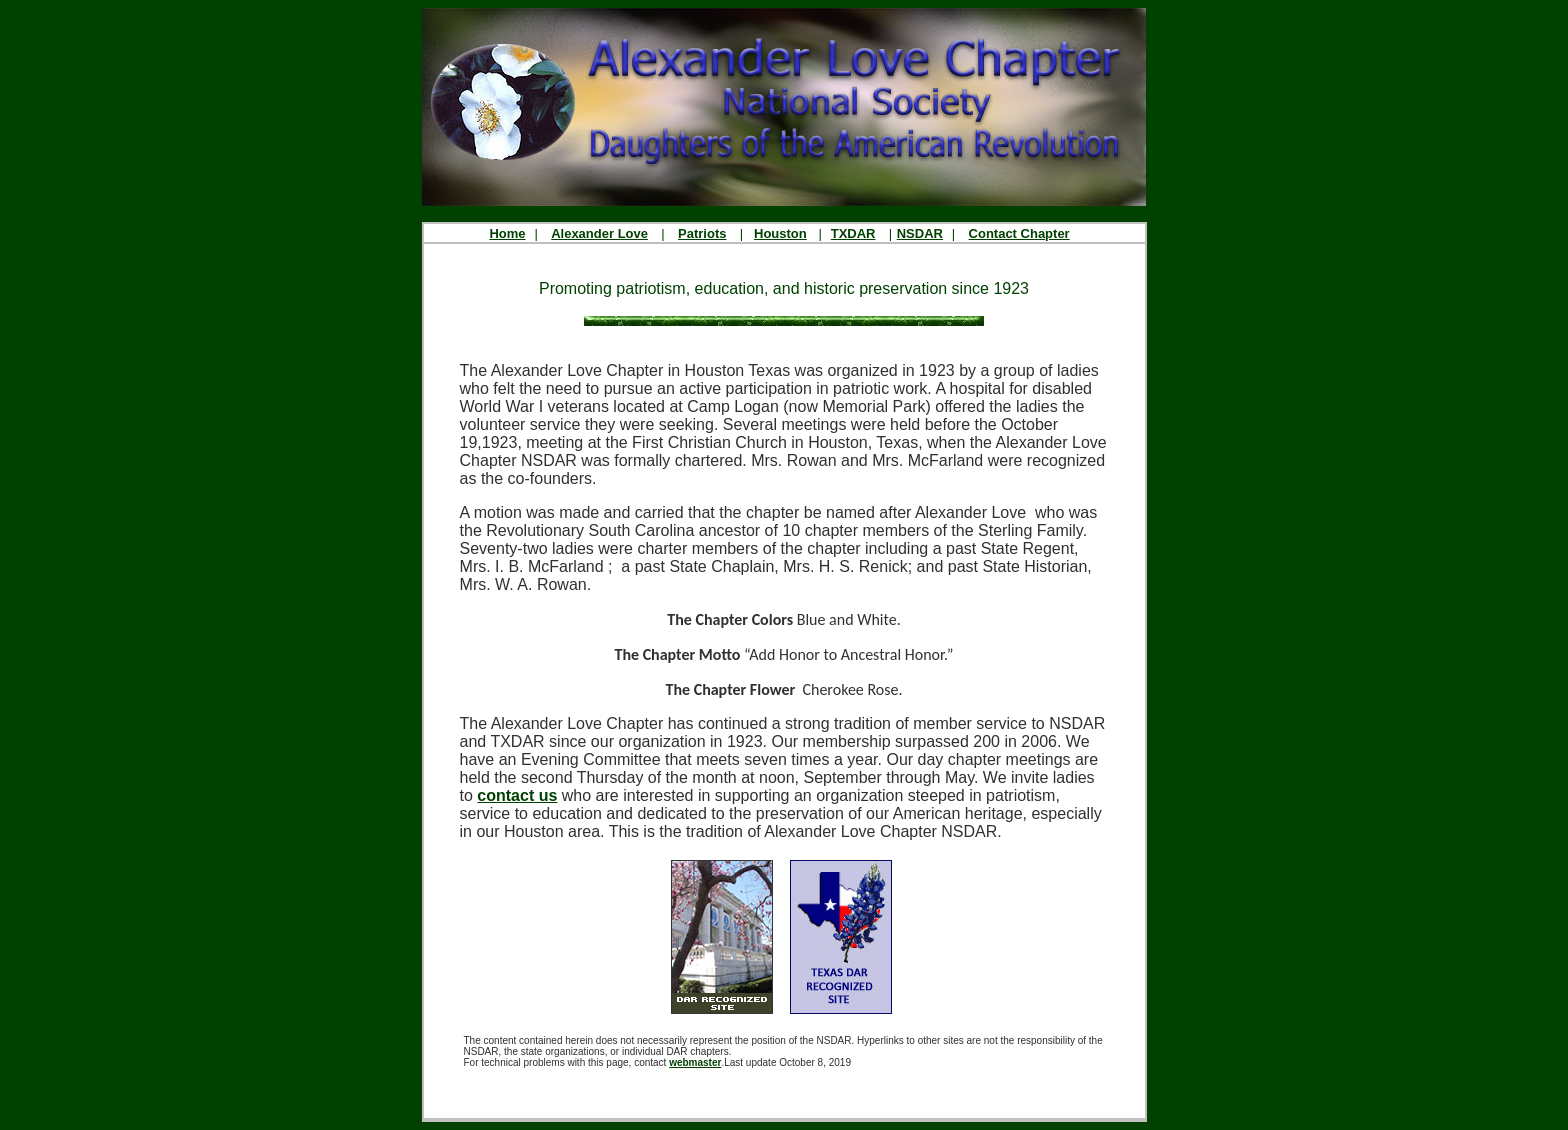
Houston (780, 233)
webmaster (695, 1062)
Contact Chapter (1019, 233)
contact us (517, 795)
